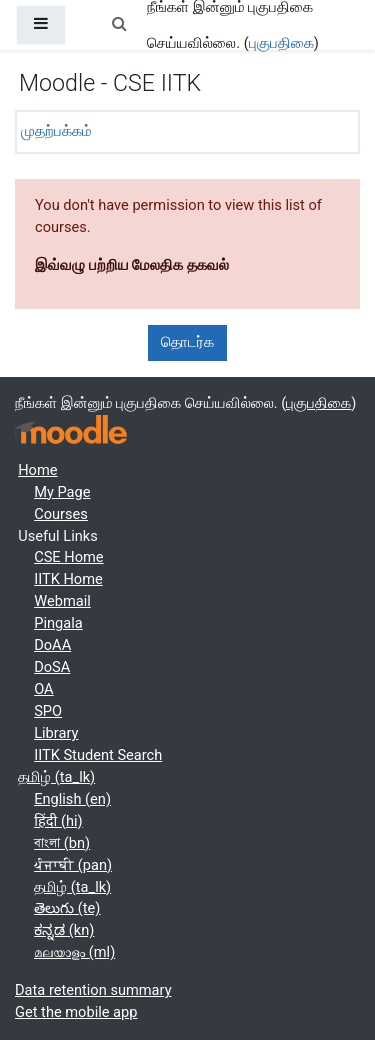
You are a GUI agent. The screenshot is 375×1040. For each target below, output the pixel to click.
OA (43, 689)
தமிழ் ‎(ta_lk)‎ (56, 777)
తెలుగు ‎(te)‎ (67, 908)
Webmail (62, 601)
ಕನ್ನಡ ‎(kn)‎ (64, 930)
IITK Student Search (98, 755)
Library (56, 733)
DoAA (52, 645)
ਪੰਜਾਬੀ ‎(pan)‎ (73, 865)
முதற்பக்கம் (56, 131)
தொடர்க (187, 342)
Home (37, 470)
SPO (48, 711)
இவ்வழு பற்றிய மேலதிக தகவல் (132, 265)
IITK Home (68, 579)
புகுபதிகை (281, 43)
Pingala (58, 623)
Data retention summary (93, 990)
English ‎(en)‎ (72, 799)
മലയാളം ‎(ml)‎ (74, 952)
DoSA (52, 667)
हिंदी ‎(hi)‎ (58, 821)
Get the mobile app (76, 1012)
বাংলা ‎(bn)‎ (62, 843)
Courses (61, 514)
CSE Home (68, 557)
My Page (62, 492)
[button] (119, 25)
